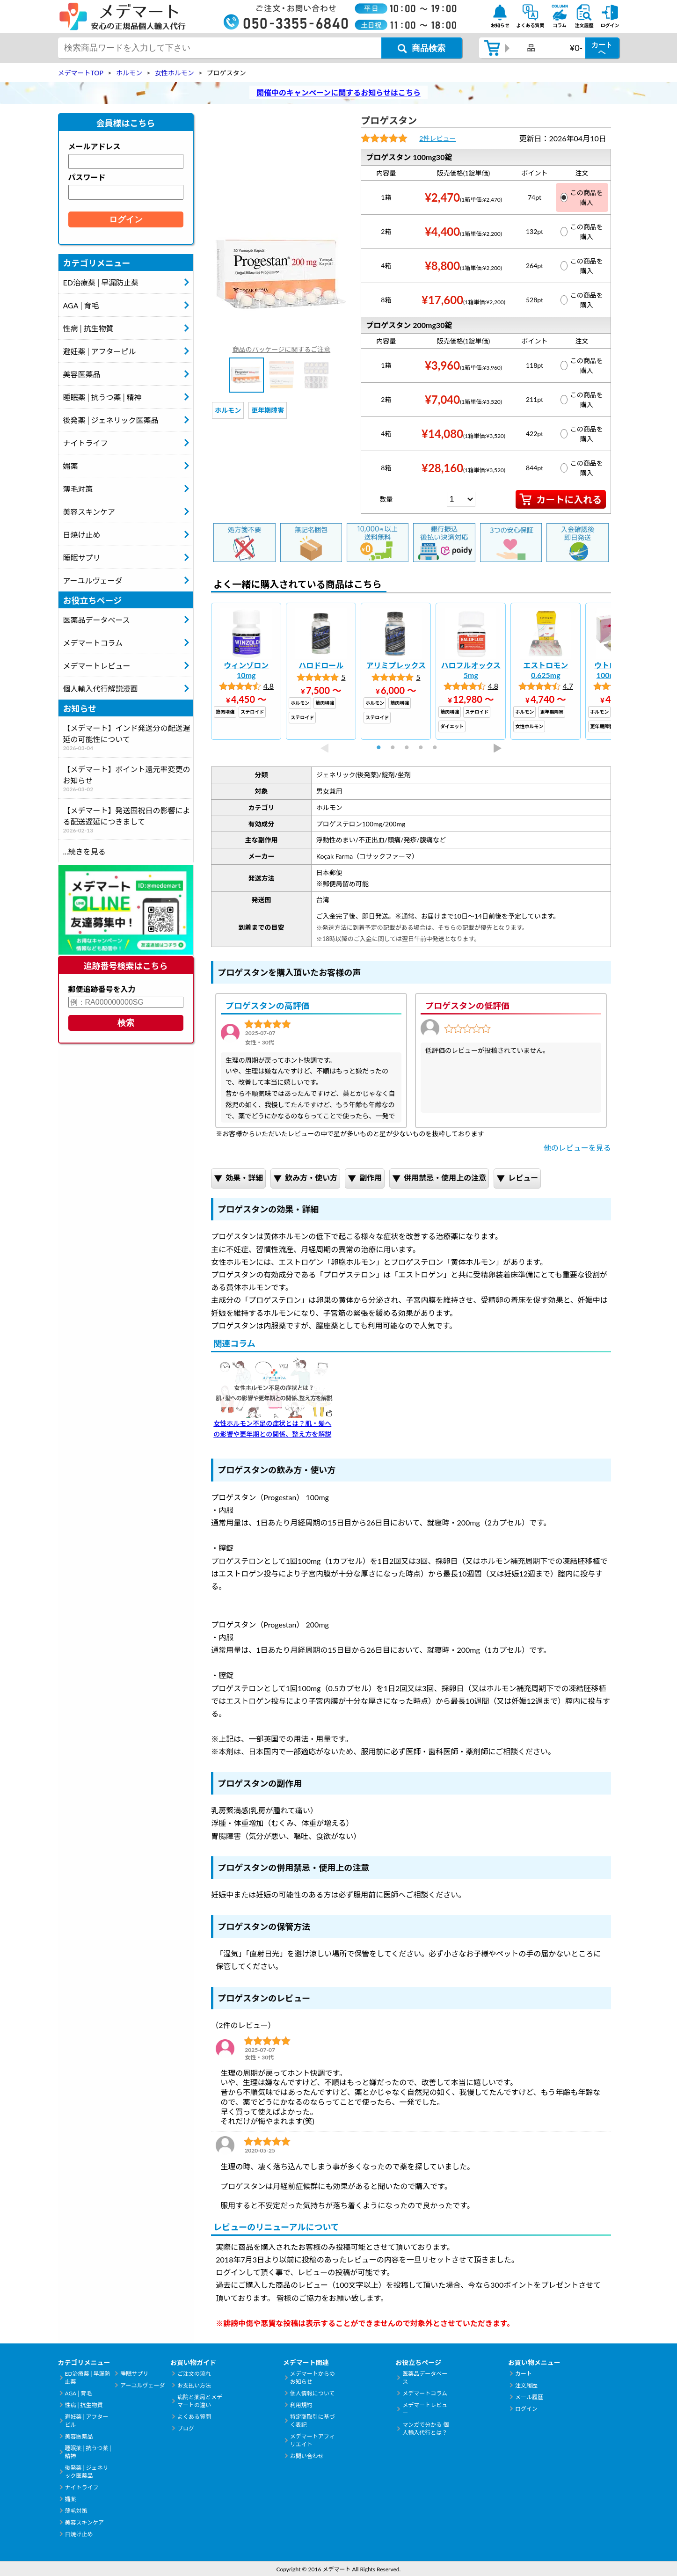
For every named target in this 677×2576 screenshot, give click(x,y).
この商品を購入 (582, 197)
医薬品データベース (96, 619)
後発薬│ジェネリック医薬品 (111, 420)
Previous (324, 748)
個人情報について (312, 2393)
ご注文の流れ (194, 2373)
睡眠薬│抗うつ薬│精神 (102, 397)
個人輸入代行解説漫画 (100, 688)
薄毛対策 (78, 488)
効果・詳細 (238, 1178)
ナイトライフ (85, 442)
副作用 (365, 1178)
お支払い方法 (194, 2385)
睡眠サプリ (82, 557)
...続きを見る (84, 851)
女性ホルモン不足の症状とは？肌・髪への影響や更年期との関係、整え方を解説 (274, 1397)
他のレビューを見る (577, 1147)
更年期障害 (267, 410)
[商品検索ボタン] (421, 47)
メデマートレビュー (97, 665)
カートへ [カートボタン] (601, 48)
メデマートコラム (93, 642)
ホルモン (228, 410)
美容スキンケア (89, 511)
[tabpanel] (246, 671)
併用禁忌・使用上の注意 (439, 1178)
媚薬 (70, 465)
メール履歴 (529, 2397)
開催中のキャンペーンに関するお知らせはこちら (338, 92)
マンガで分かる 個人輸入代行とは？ (425, 2428)
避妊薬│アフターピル (99, 351)
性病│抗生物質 (88, 328)
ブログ (185, 2428)
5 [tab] (439, 747)
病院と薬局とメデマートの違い (199, 2401)
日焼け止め (82, 534)
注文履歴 (526, 2385)
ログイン (526, 2408)
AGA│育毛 (81, 305)
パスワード (87, 177)
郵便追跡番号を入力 (102, 989)
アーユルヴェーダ (93, 580)
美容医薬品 (82, 374)
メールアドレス (94, 146)
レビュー (517, 1178)
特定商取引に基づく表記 (312, 2420)
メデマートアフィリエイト (312, 2440)
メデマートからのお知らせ (312, 2377)
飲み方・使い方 (305, 1178)
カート (523, 2373)
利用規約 (301, 2404)
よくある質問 (194, 2416)
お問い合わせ (307, 2455)
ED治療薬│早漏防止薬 (100, 282)
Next (498, 748)
